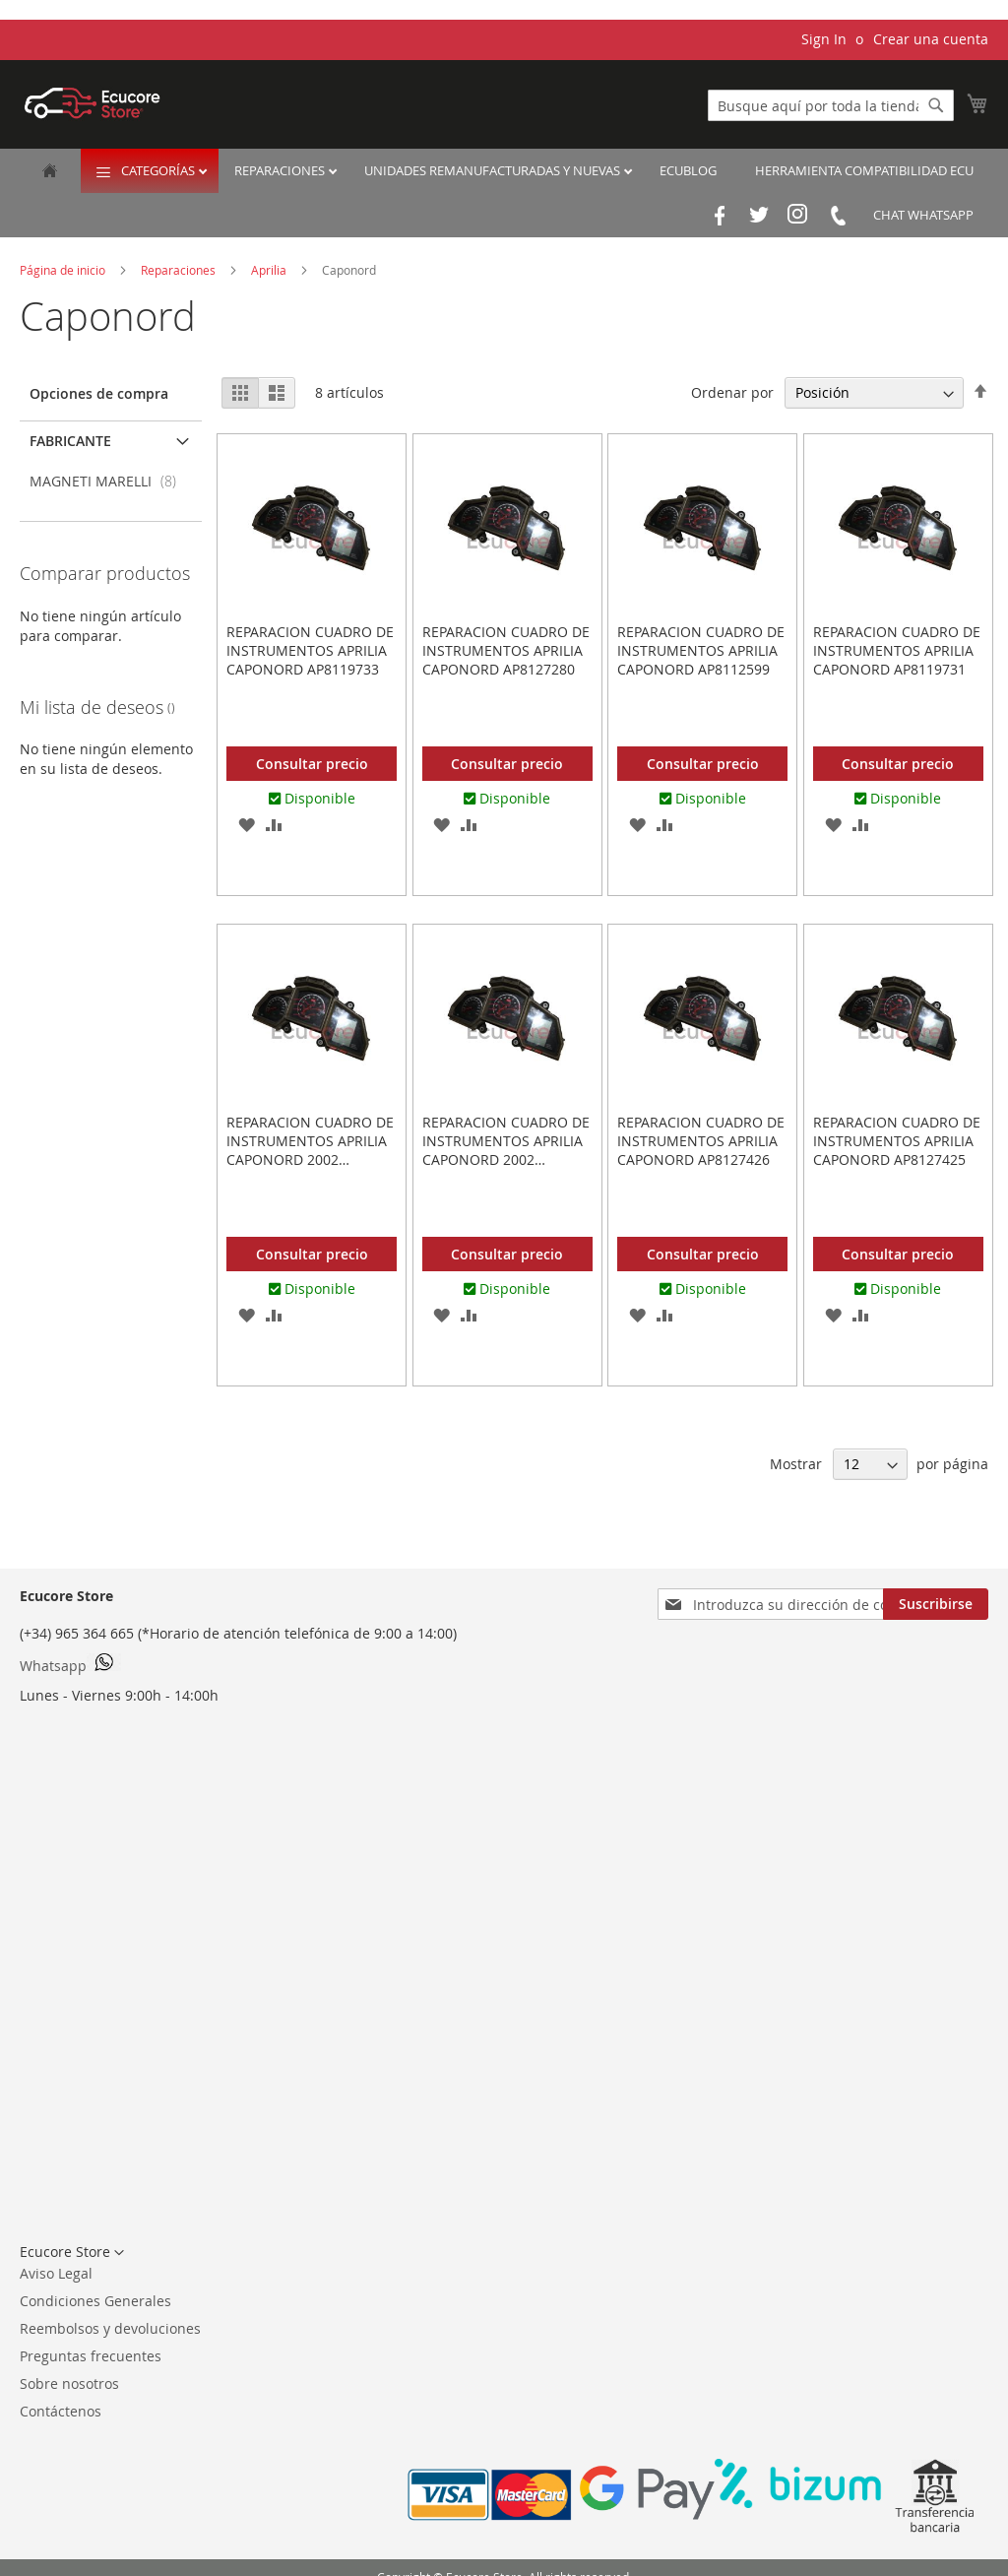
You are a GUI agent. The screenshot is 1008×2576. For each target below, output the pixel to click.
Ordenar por (732, 392)
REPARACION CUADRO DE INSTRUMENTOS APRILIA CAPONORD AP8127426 (701, 1141)
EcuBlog (688, 170)
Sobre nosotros (69, 2383)
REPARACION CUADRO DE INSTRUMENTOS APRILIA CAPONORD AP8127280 (506, 650)
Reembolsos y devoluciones (110, 2328)
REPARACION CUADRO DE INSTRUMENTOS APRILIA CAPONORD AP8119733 (310, 650)
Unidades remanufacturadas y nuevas (493, 170)
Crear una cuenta (930, 39)
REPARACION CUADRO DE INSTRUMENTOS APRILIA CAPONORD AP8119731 (896, 650)
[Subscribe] (935, 1604)
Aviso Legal (56, 2273)
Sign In (824, 39)
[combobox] (831, 105)
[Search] (936, 105)
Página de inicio (64, 270)
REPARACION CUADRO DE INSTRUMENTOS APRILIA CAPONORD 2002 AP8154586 (310, 1150)
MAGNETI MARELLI (109, 481)
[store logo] (92, 103)
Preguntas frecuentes (90, 2356)
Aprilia (270, 270)
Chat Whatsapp (923, 215)
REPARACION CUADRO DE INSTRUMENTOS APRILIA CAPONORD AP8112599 (701, 650)
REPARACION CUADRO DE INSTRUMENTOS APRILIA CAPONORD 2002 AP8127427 (506, 1150)
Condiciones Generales (95, 2300)
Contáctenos (60, 2411)
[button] (246, 823)
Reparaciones (281, 170)
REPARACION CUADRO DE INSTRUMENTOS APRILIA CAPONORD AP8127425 (896, 1141)
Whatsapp (70, 1664)
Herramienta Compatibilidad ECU (864, 170)
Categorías (159, 170)
